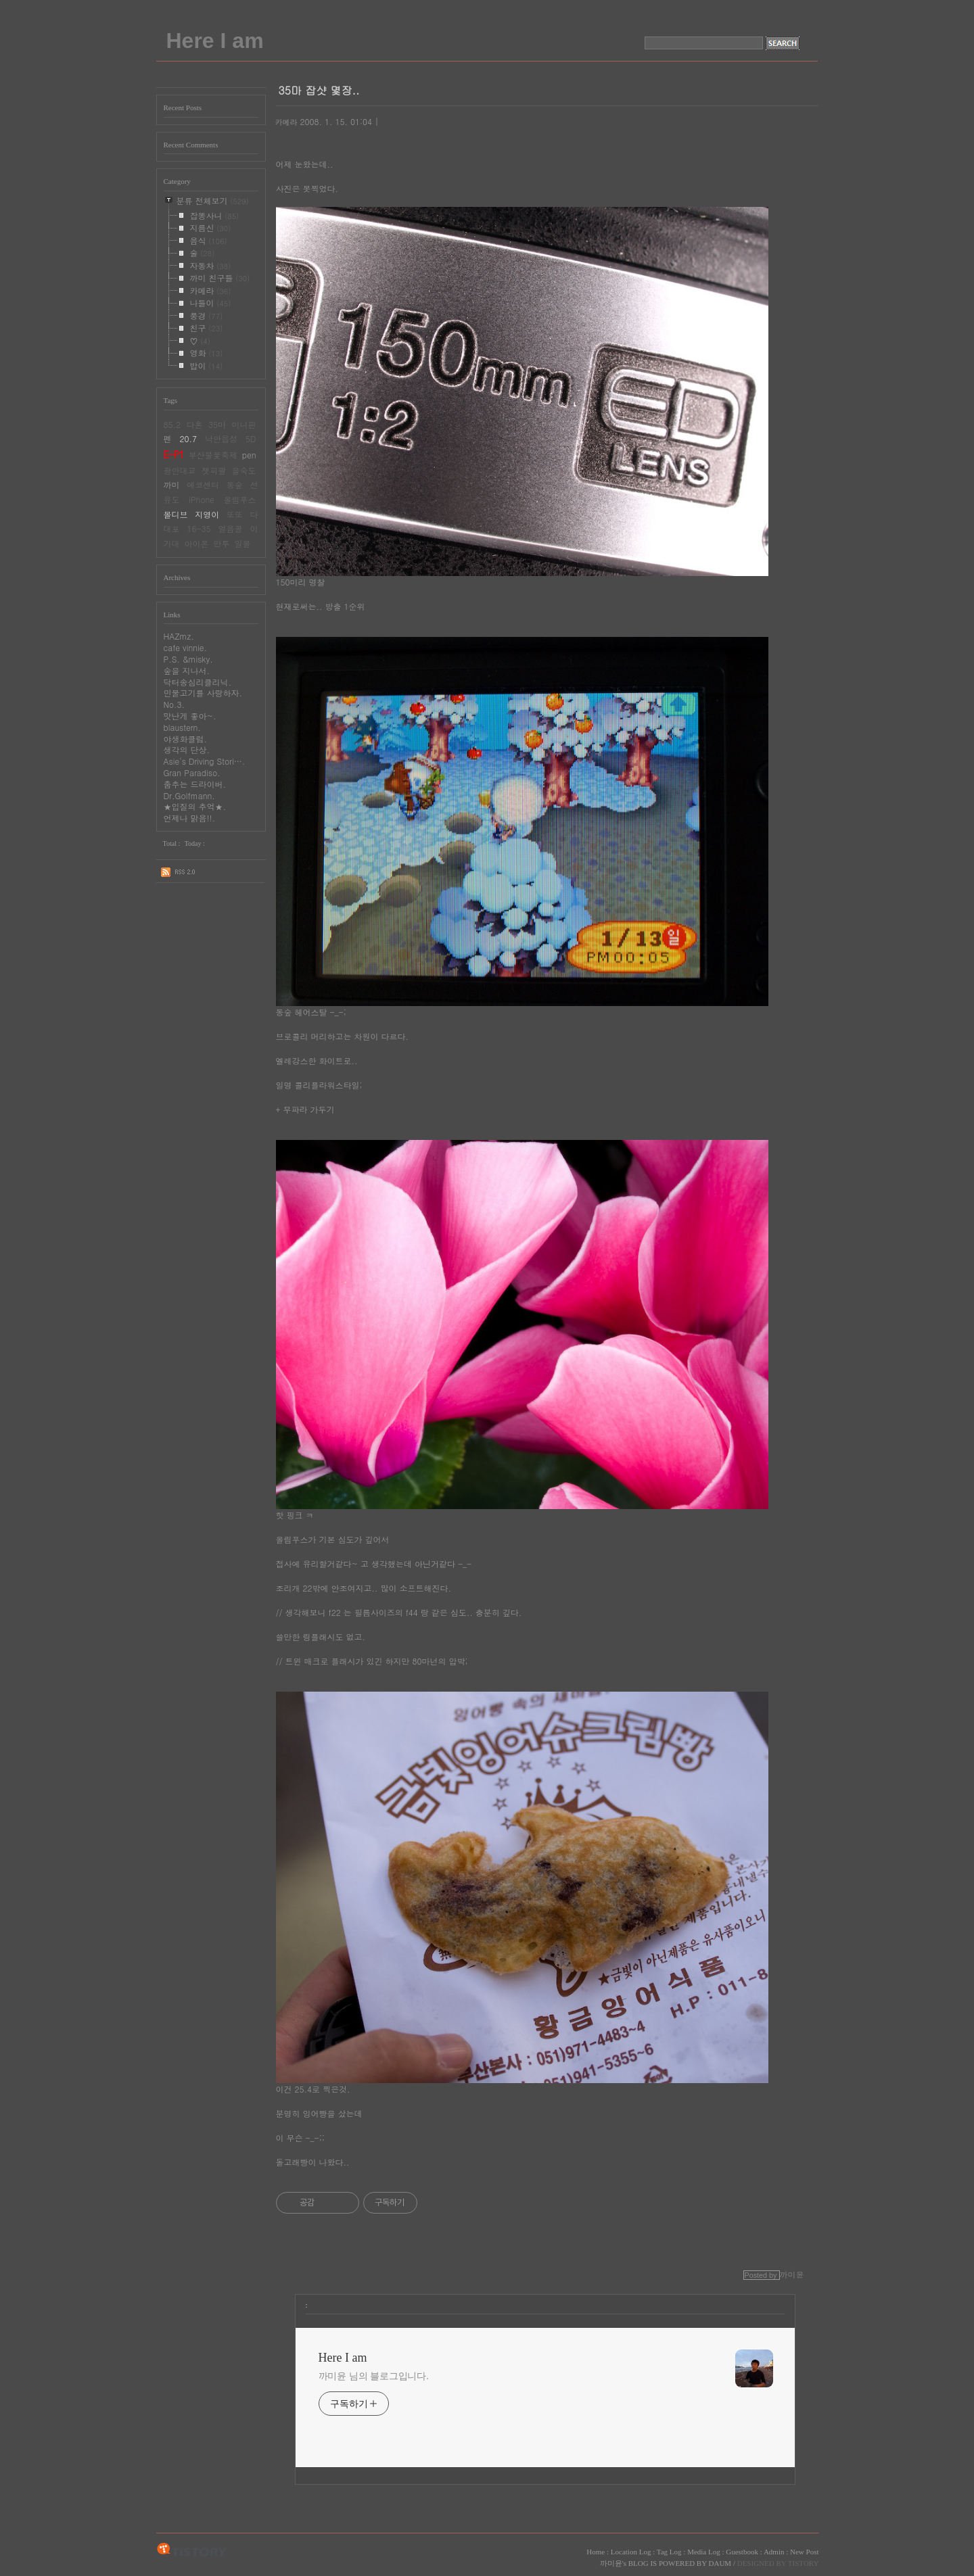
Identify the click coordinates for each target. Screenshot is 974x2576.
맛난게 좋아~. (190, 715)
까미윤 (611, 2563)
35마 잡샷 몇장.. (319, 90)
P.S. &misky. (188, 659)
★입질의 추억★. (195, 806)
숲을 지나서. (187, 670)
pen (249, 454)
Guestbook (742, 2552)
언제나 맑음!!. (190, 818)
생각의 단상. (187, 749)
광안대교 (180, 470)
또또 (235, 514)
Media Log (703, 2552)
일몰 (243, 543)
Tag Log (669, 2552)
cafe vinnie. (186, 647)
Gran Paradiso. (192, 772)
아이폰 (197, 543)
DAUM (720, 2563)
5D (251, 438)
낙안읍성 (221, 438)
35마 (217, 424)
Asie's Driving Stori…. (205, 761)
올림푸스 (240, 499)
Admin (774, 2552)
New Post (804, 2552)
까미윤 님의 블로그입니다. (374, 2376)
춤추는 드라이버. (195, 784)
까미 (172, 484)
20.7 (188, 438)
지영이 (207, 514)
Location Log (631, 2552)
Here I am (215, 40)
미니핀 (244, 424)
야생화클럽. (186, 738)
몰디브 (176, 514)
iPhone (201, 499)
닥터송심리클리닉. (198, 682)
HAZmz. (179, 636)
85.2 (172, 424)
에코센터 (203, 484)
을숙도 (244, 470)
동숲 (235, 484)
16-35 (198, 528)
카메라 (286, 122)
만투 (222, 543)
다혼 (195, 424)
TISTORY (191, 2550)
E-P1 (174, 454)
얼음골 (230, 528)
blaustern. (182, 727)
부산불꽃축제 (213, 454)
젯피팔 (214, 470)
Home (595, 2552)
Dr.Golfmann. (189, 795)
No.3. (174, 704)
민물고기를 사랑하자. (203, 692)
